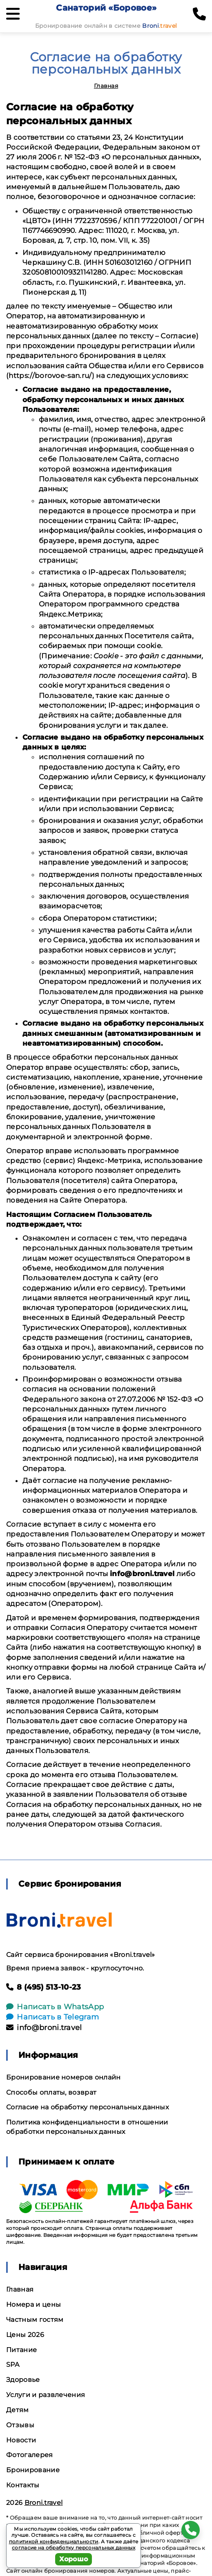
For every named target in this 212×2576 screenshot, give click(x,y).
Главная (106, 85)
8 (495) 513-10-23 (43, 1987)
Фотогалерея (29, 2455)
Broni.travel (44, 2503)
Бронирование (33, 2470)
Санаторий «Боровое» (106, 8)
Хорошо (73, 2559)
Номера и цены (33, 2304)
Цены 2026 (25, 2335)
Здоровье (23, 2380)
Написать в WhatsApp (55, 2006)
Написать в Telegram (52, 2016)
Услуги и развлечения (45, 2395)
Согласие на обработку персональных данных (87, 2107)
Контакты (23, 2485)
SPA (12, 2364)
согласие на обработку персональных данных (73, 2548)
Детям (17, 2410)
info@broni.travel (44, 2027)
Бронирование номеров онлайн (63, 2077)
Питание (21, 2350)
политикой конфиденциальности (53, 2541)
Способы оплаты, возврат (51, 2092)
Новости (21, 2440)
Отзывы (20, 2425)
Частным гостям (34, 2319)
